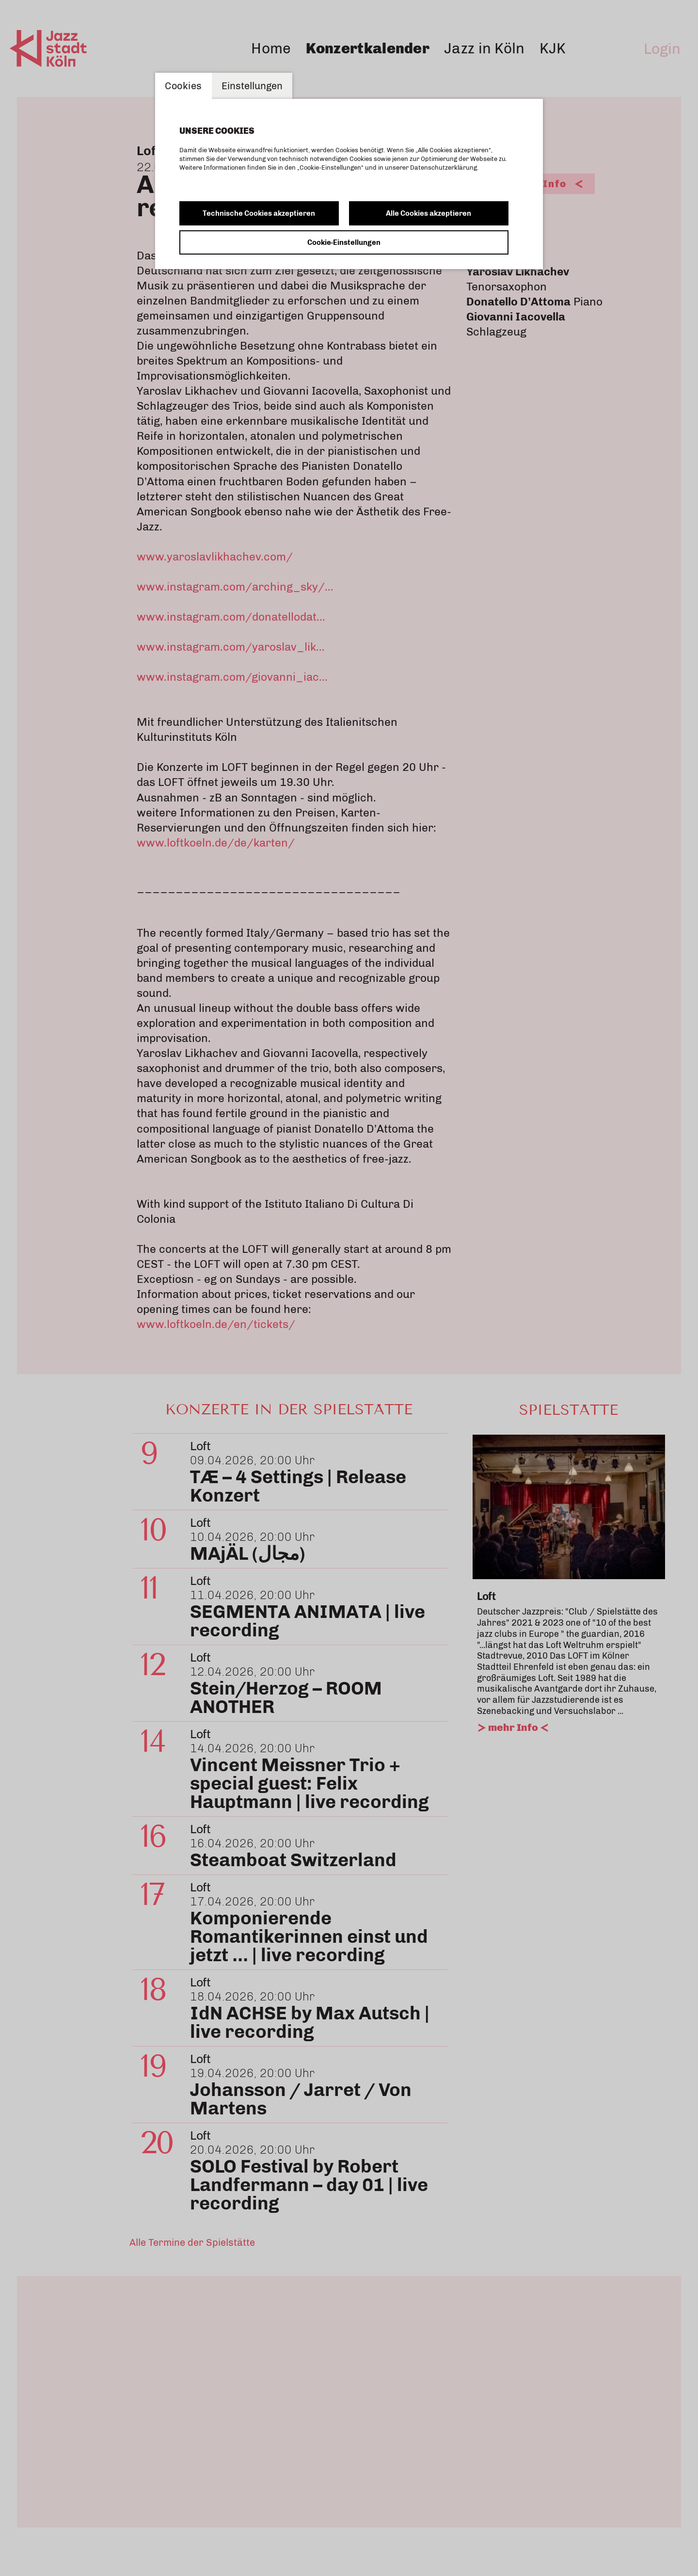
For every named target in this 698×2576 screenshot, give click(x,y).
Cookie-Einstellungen (344, 242)
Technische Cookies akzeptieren (259, 213)
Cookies (183, 86)
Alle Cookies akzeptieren (428, 213)
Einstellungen (252, 86)
